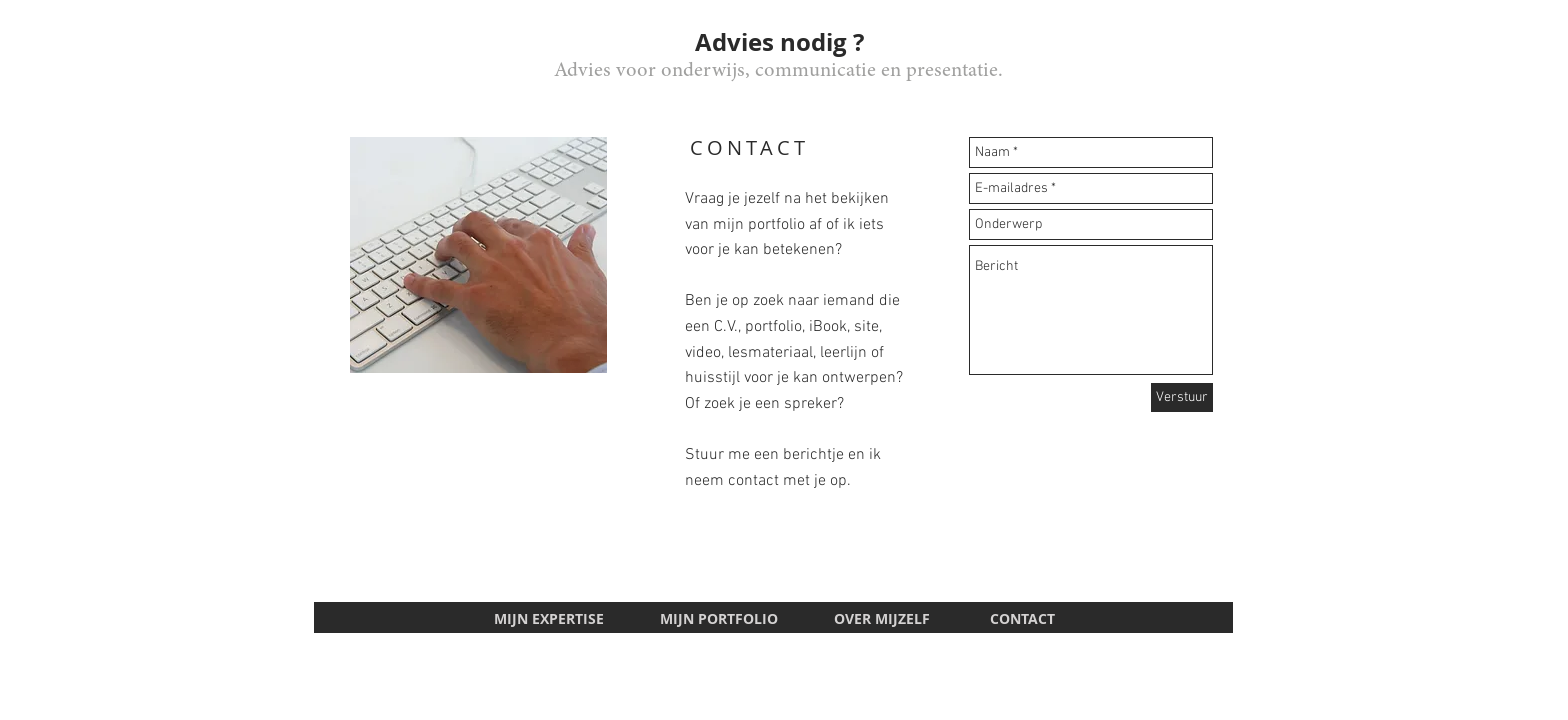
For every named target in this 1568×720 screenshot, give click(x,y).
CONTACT (1022, 618)
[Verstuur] (1182, 397)
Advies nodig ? (779, 42)
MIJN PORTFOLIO (721, 618)
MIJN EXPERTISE (549, 618)
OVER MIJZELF (882, 618)
